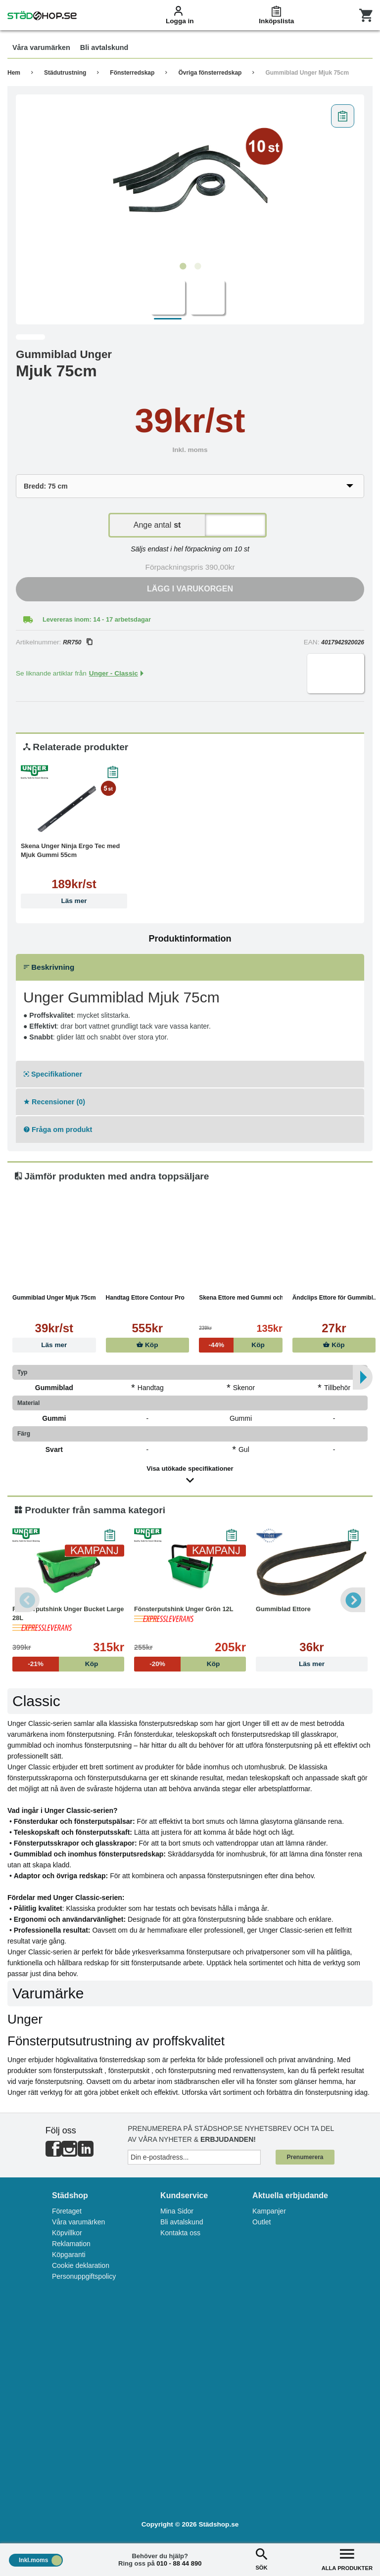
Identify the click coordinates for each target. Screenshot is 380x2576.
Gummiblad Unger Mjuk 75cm (307, 72)
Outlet (261, 2222)
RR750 (77, 642)
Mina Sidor (176, 2211)
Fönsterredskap (132, 72)
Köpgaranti (69, 2255)
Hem (13, 72)
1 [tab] (183, 266)
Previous (27, 1599)
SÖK (261, 2558)
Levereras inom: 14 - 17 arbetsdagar (97, 619)
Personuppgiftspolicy (84, 2276)
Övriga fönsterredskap (209, 72)
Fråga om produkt (58, 1129)
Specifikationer (53, 1074)
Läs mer (74, 900)
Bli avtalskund (181, 2222)
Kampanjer (269, 2211)
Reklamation (71, 2244)
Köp (147, 1345)
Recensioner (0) (54, 1102)
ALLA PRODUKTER (347, 2558)
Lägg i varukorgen (190, 589)
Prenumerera (304, 2157)
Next (352, 1599)
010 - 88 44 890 (178, 2563)
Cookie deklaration (80, 2265)
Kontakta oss (180, 2233)
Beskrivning (49, 967)
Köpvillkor (67, 2233)
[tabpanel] (190, 178)
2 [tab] (197, 266)
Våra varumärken (78, 2222)
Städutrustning (65, 72)
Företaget (67, 2211)
